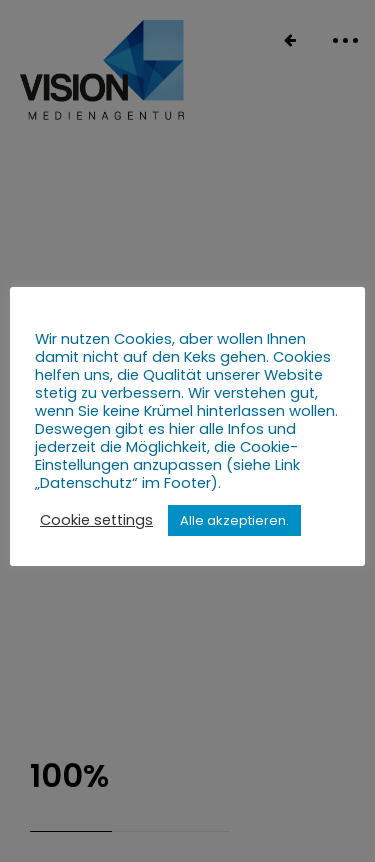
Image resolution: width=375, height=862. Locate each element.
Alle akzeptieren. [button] (234, 520)
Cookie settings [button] (96, 520)
